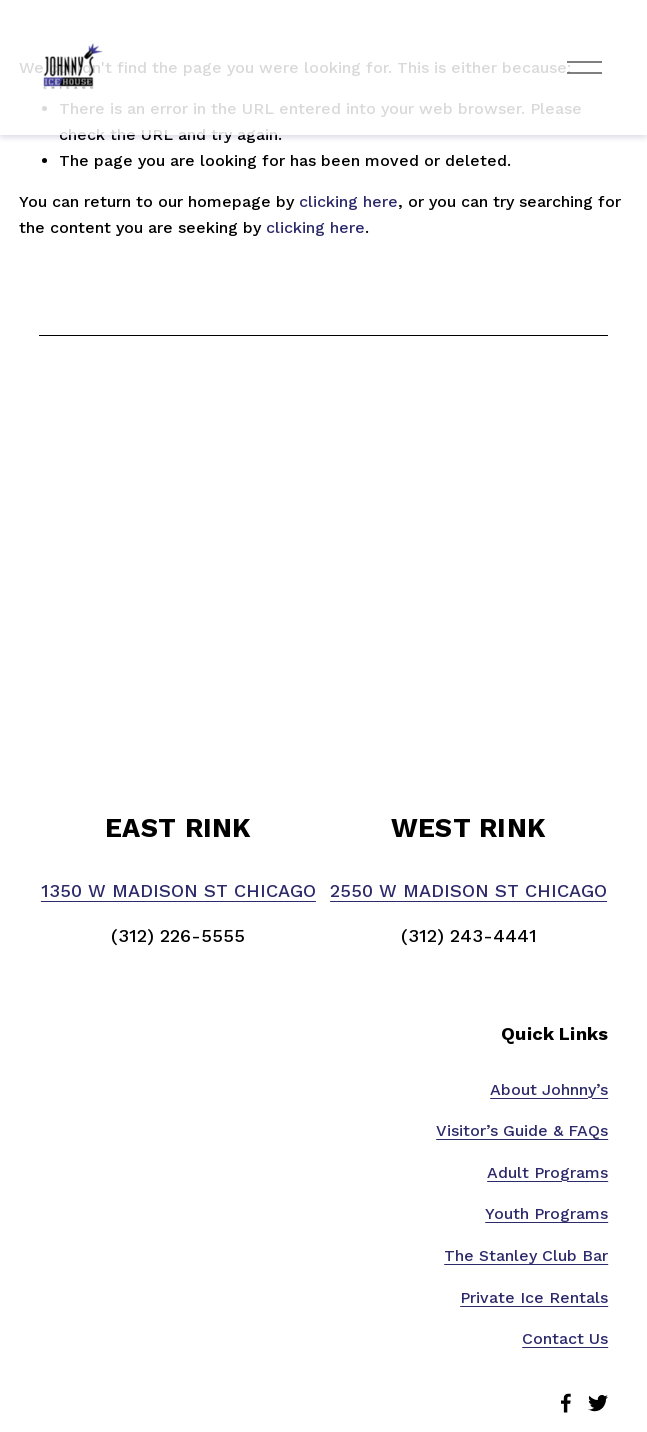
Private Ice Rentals (534, 1297)
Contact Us (565, 1338)
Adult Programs (547, 1172)
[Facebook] (566, 1403)
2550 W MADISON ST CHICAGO (468, 890)
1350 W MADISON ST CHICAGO (178, 890)
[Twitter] (598, 1403)
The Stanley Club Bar (526, 1255)
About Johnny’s (549, 1089)
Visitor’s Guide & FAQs (522, 1130)
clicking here (348, 201)
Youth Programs (546, 1213)
